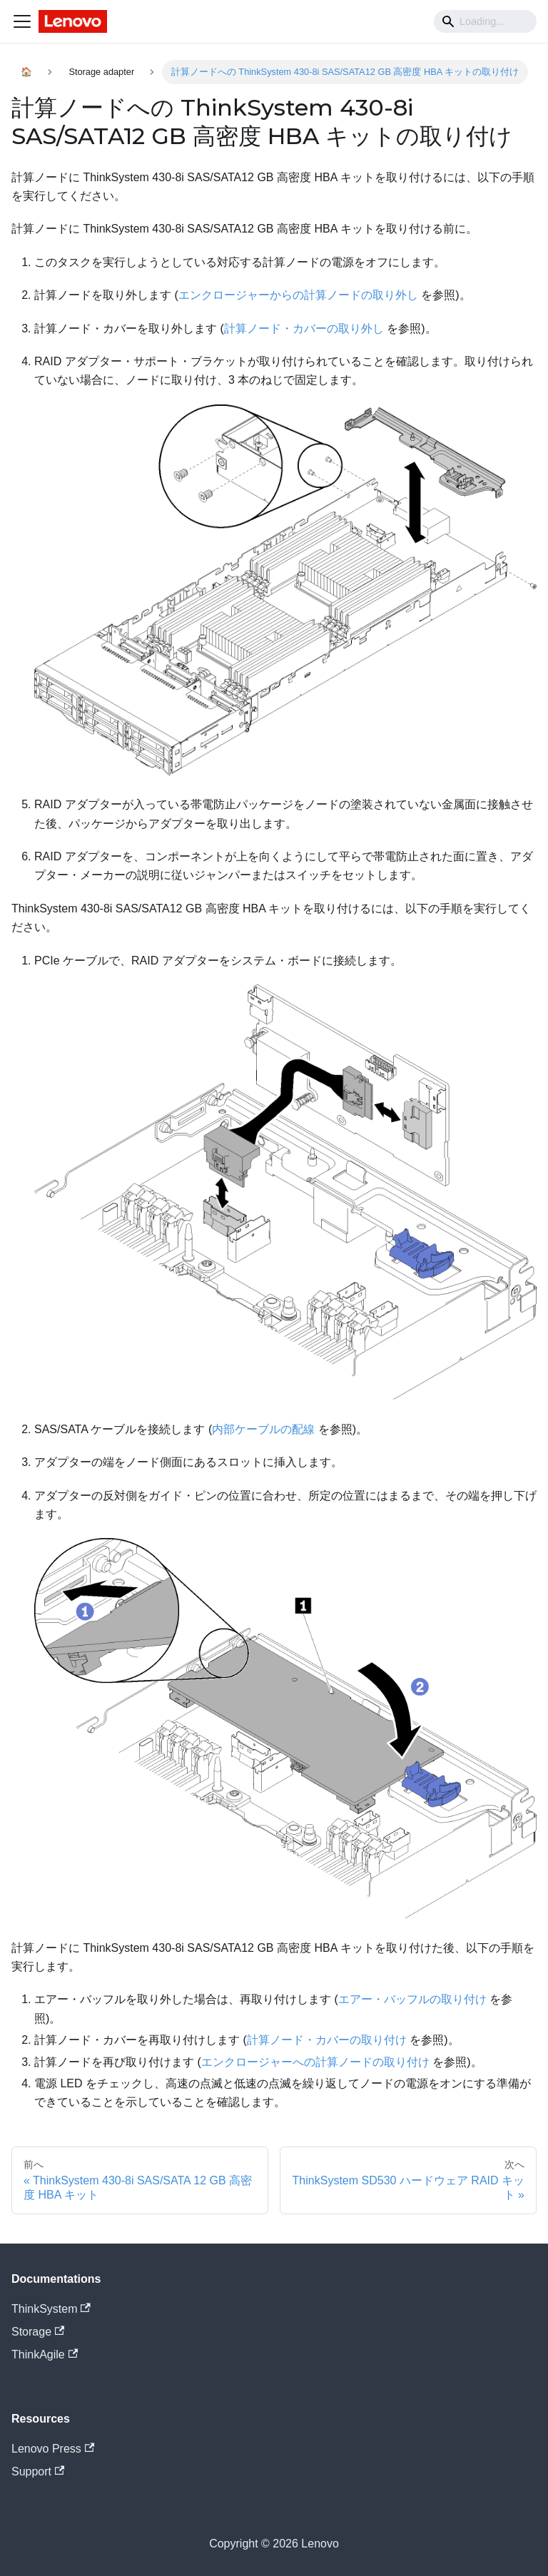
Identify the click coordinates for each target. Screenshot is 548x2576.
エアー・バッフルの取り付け (412, 1999)
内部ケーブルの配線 (263, 1429)
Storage (37, 2332)
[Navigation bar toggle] (22, 21)
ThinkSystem (51, 2309)
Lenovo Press (52, 2449)
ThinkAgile (44, 2354)
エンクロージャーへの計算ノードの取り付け (315, 2062)
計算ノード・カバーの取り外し (304, 328)
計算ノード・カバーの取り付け (327, 2040)
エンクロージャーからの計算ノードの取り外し (298, 295)
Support (37, 2471)
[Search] (485, 21)
